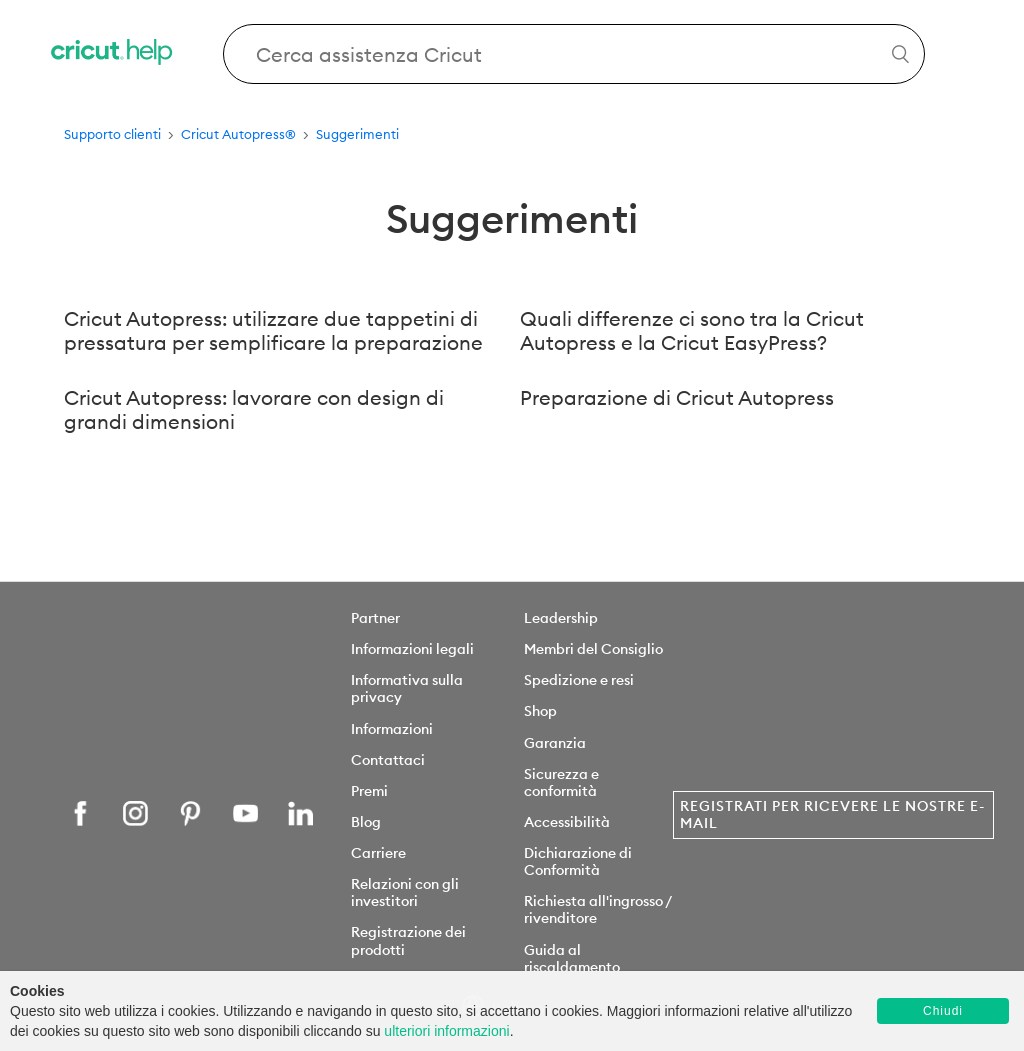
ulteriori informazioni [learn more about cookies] (446, 1031)
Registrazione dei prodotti (408, 940)
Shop (540, 711)
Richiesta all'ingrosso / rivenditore (597, 909)
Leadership (561, 618)
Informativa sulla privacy (407, 688)
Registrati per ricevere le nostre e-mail (832, 814)
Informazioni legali (412, 649)
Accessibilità (567, 822)
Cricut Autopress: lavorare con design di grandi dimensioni (254, 410)
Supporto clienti (112, 134)
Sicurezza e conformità (561, 782)
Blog (366, 822)
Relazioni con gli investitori (405, 892)
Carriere (378, 853)
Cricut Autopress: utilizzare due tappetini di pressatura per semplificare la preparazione (273, 331)
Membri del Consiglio (593, 649)
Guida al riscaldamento (572, 958)
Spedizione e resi (579, 680)
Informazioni (392, 729)
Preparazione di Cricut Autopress (677, 397)
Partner (375, 618)
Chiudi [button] (943, 1011)
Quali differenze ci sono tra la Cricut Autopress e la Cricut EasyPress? (692, 331)
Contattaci (388, 760)
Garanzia (555, 743)
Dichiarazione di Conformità (578, 861)
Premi (369, 791)
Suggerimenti (357, 134)
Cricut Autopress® (238, 134)
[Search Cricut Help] (574, 54)
